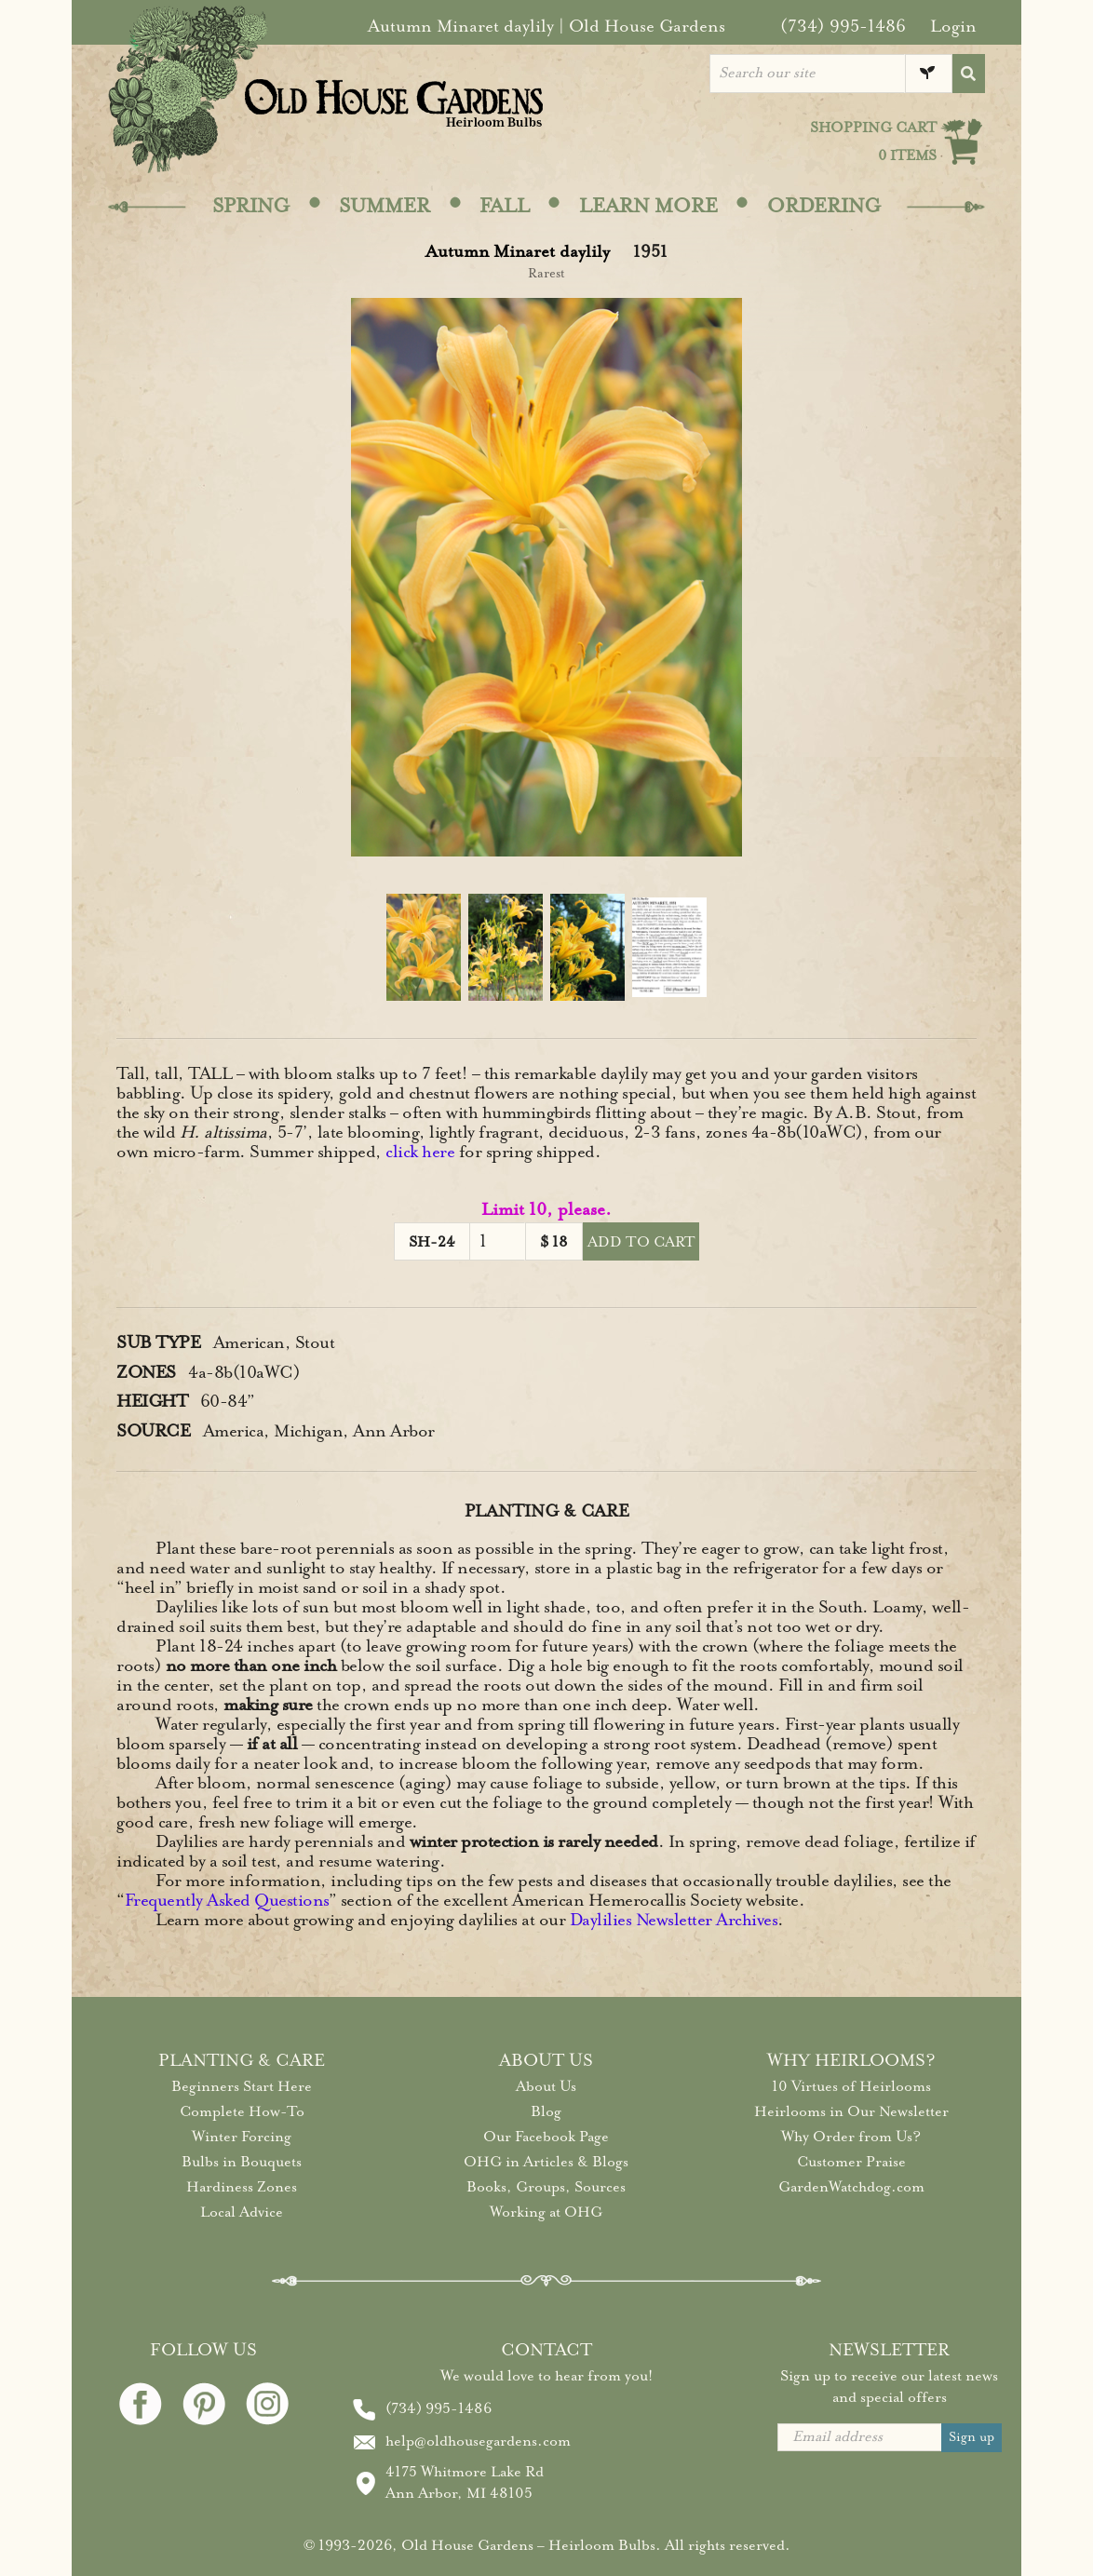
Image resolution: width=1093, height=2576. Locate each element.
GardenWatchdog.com (851, 2187)
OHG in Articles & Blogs (546, 2161)
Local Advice (241, 2212)
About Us (546, 2086)
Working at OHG (546, 2212)
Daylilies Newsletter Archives (674, 1919)
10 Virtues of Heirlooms (851, 2086)
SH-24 (432, 1242)
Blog (546, 2111)
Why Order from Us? (851, 2136)
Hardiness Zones (241, 2187)
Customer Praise (851, 2161)
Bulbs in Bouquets (242, 2161)
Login (953, 26)
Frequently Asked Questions (227, 1900)
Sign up (971, 2437)
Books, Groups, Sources (546, 2187)
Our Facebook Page (546, 2136)
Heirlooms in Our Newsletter (851, 2111)
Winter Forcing (241, 2136)
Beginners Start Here (241, 2086)
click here (419, 1151)
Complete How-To (242, 2111)
